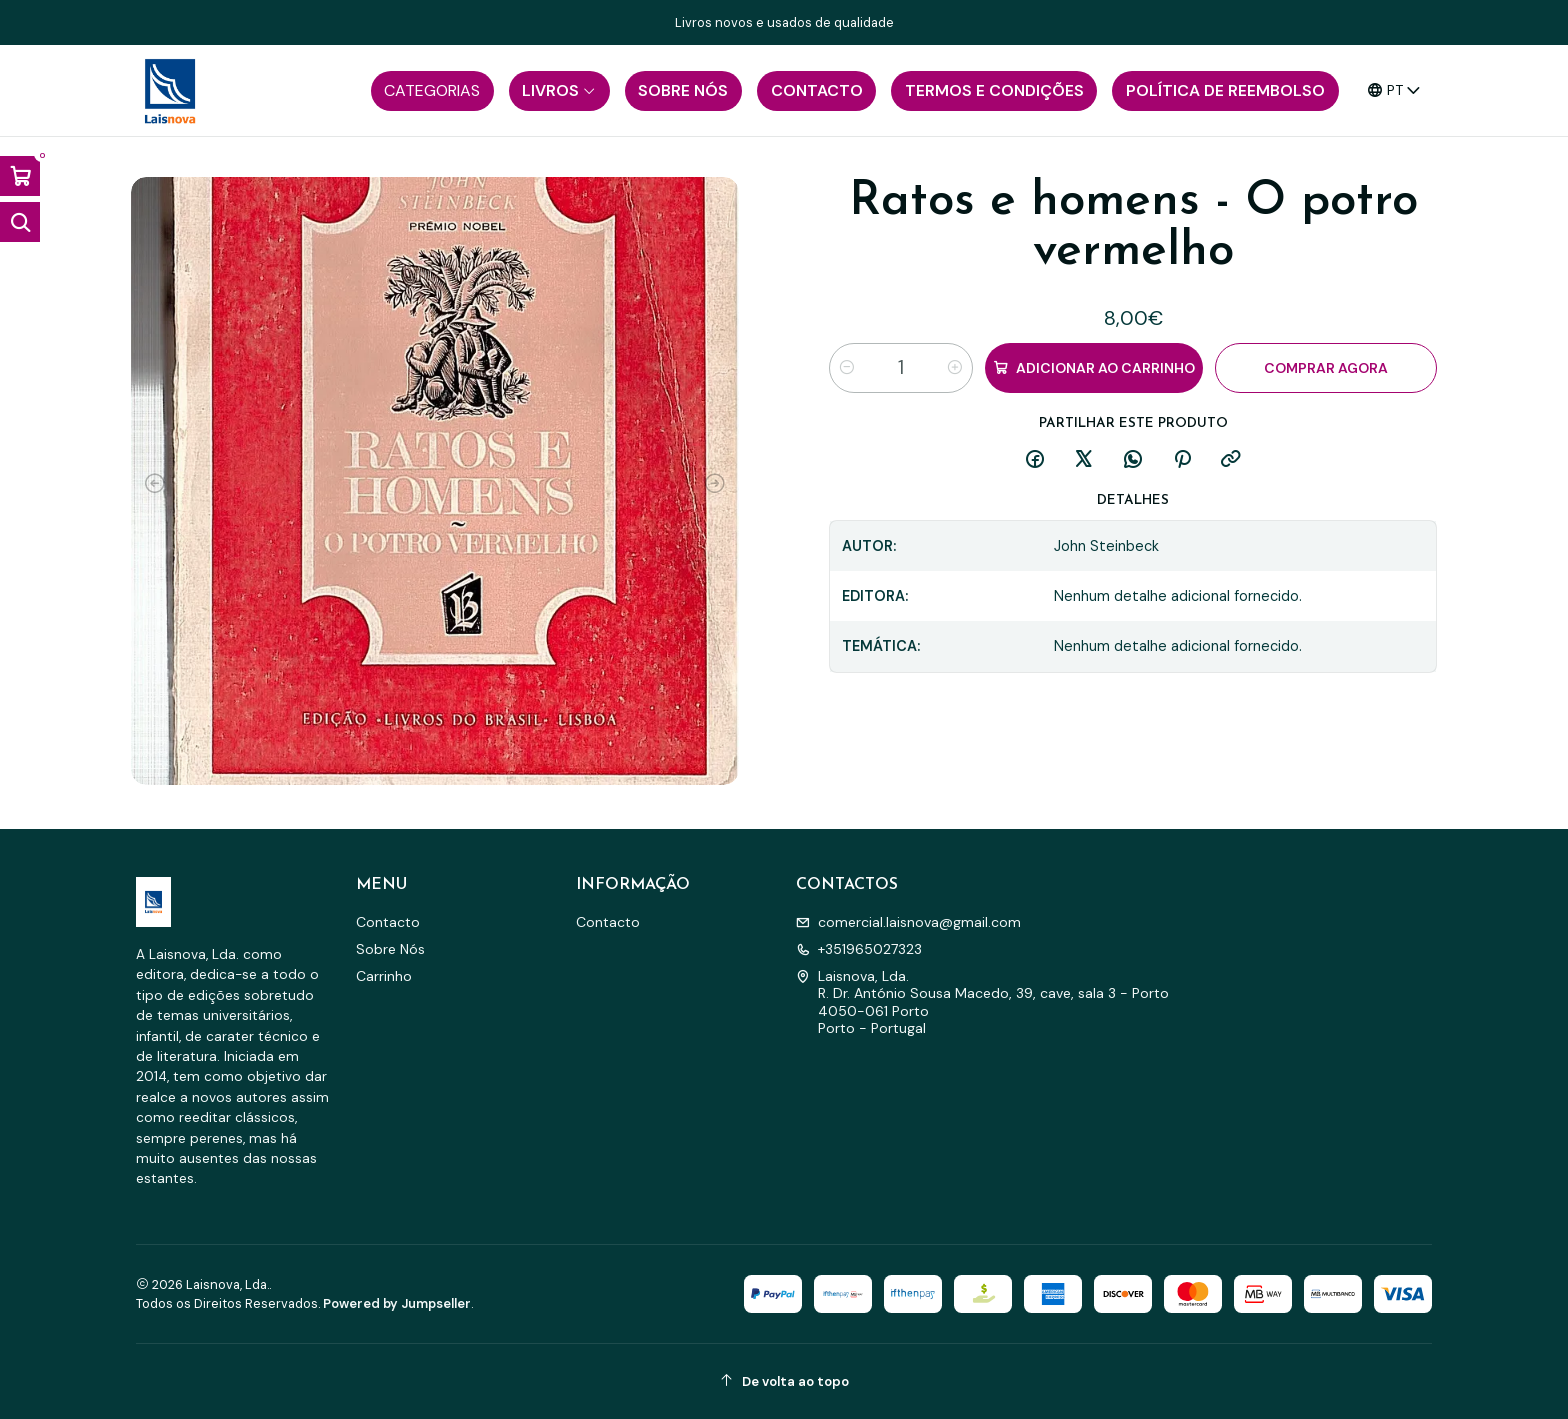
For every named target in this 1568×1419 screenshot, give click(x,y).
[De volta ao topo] (784, 1381)
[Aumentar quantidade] (955, 368)
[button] (432, 91)
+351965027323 (859, 949)
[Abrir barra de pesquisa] (20, 222)
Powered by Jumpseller (397, 1303)
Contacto (388, 922)
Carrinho (384, 976)
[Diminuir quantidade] (847, 368)
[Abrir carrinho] (20, 176)
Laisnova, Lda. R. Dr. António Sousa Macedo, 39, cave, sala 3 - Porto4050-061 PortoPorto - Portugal (982, 1002)
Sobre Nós (390, 949)
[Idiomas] (1394, 90)
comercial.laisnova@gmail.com (908, 922)
